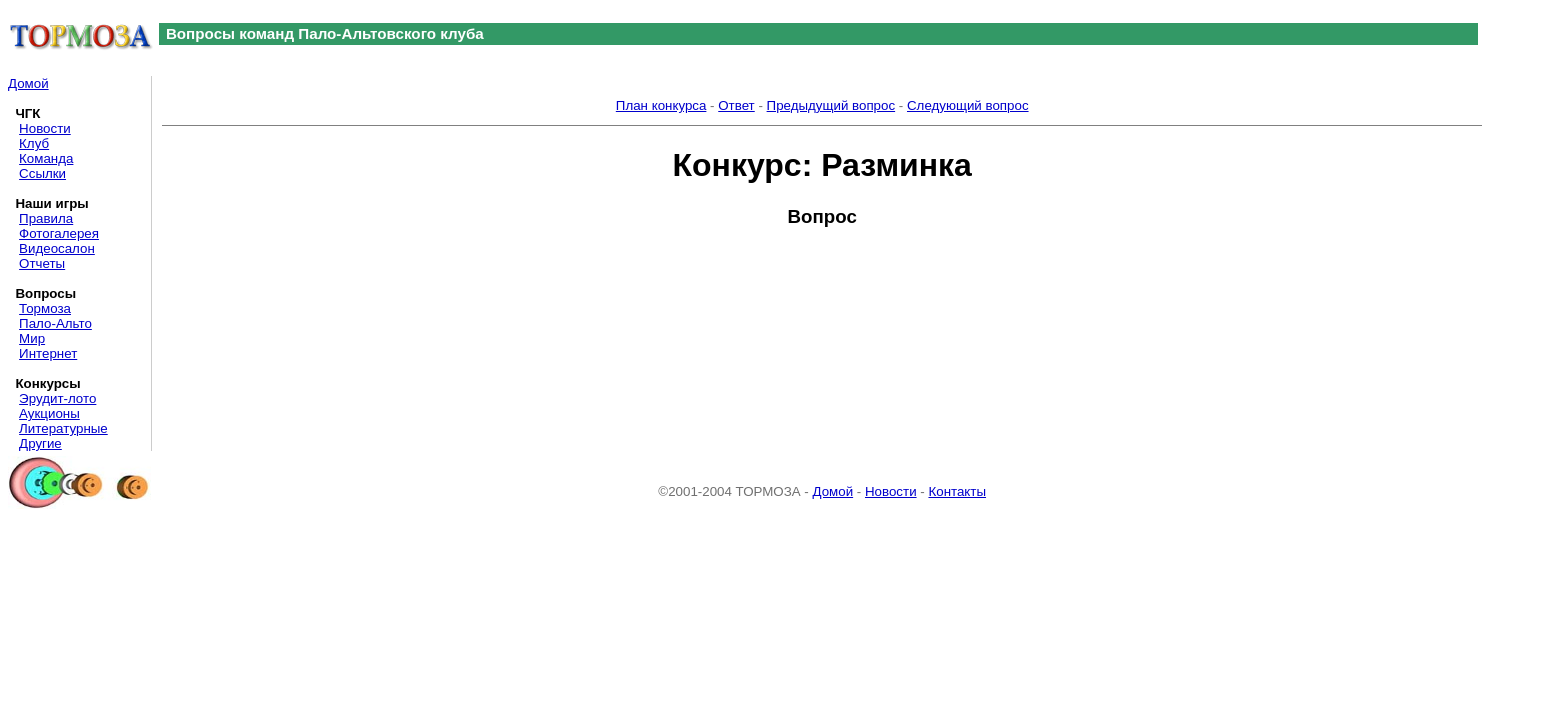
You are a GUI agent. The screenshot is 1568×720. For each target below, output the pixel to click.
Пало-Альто (55, 323)
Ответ (736, 105)
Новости (45, 128)
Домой (28, 83)
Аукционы (49, 413)
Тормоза (45, 308)
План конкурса (661, 105)
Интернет (48, 353)
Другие (40, 443)
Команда (46, 158)
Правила (46, 218)
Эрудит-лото (57, 398)
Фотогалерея (59, 233)
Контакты (957, 491)
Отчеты (42, 263)
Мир (32, 338)
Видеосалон (57, 248)
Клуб (34, 143)
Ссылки (42, 173)
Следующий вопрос (968, 105)
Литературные (63, 428)
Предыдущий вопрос (831, 105)
